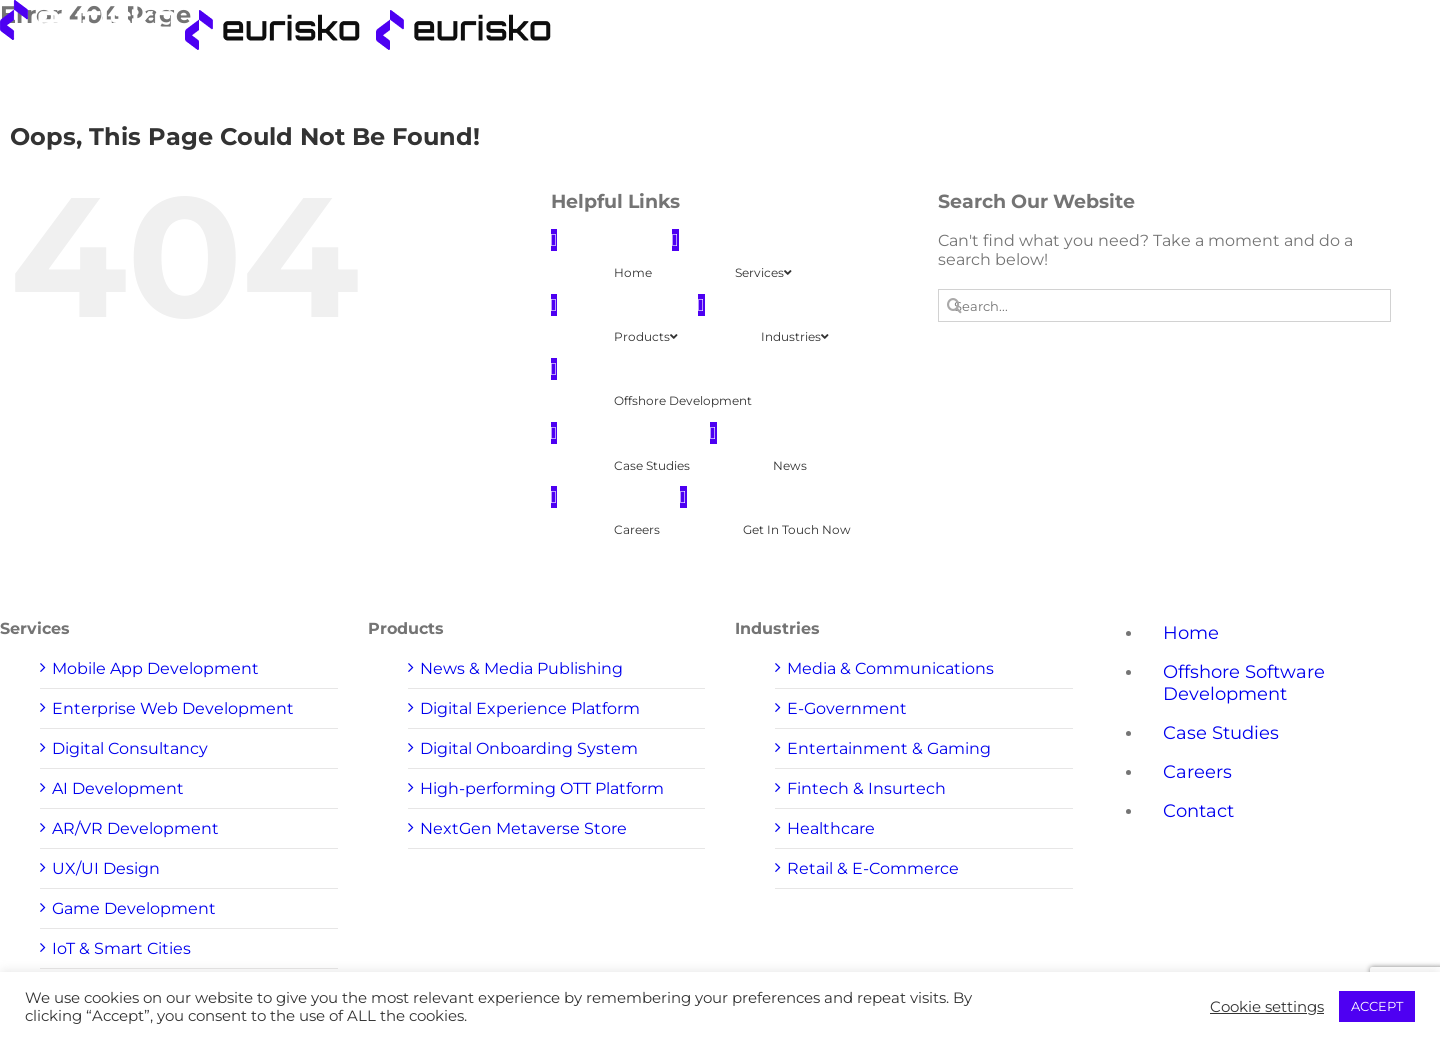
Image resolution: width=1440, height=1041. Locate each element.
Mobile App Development (155, 668)
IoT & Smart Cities (121, 948)
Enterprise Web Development (173, 708)
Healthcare (831, 828)
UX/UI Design (106, 868)
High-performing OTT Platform (542, 788)
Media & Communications (890, 668)
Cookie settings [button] (1267, 1007)
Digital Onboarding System (529, 748)
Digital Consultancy (130, 748)
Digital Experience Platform (530, 708)
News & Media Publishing (521, 668)
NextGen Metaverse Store (523, 828)
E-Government (847, 708)
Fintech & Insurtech (866, 788)
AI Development (118, 788)
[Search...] (1164, 305)
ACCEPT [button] (1377, 1006)
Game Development (134, 908)
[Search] (954, 305)
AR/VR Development (135, 828)
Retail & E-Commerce (873, 868)
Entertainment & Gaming (889, 748)
